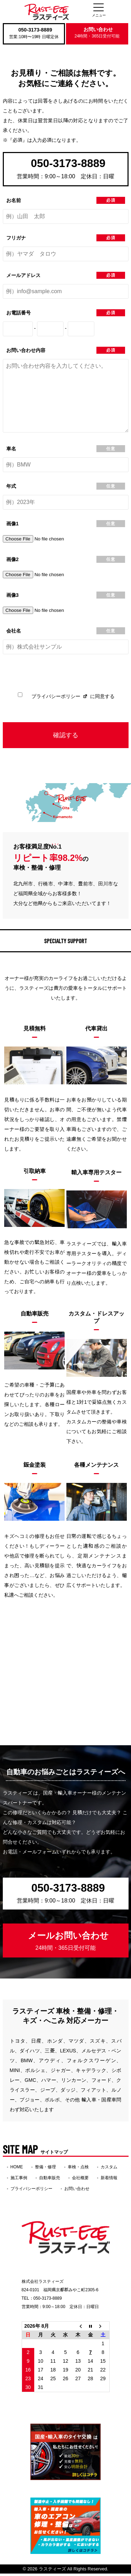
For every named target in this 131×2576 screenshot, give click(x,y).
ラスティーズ (52, 2571)
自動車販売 (49, 2180)
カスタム (109, 2169)
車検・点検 (78, 2169)
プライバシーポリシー (55, 699)
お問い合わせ (96, 33)
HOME (16, 2169)
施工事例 (18, 2180)
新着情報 (109, 2180)
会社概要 (80, 2180)
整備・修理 (45, 2169)
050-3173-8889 (35, 30)
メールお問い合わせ (68, 1943)
